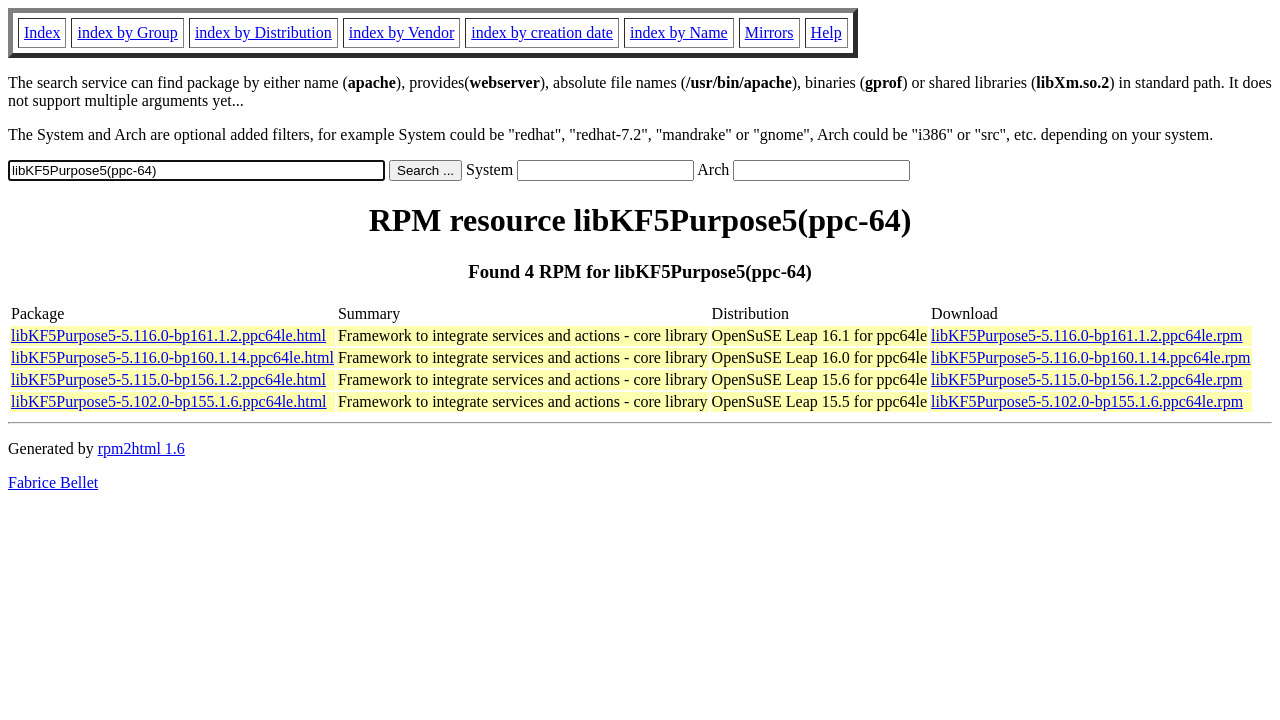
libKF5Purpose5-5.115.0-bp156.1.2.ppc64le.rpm (1086, 379)
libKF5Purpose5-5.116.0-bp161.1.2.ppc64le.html (168, 335)
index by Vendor (401, 32)
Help (826, 32)
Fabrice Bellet (53, 482)
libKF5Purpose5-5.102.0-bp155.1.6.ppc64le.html (169, 401)
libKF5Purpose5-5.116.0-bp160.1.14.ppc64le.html (172, 357)
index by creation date (542, 32)
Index (42, 32)
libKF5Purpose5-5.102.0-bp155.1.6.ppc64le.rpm (1087, 401)
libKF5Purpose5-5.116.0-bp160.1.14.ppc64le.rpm (1090, 357)
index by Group (127, 32)
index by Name (679, 32)
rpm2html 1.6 (141, 448)
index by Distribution (263, 32)
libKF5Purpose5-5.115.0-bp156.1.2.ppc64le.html (168, 379)
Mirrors (769, 32)
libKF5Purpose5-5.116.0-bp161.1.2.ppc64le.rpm (1086, 335)
